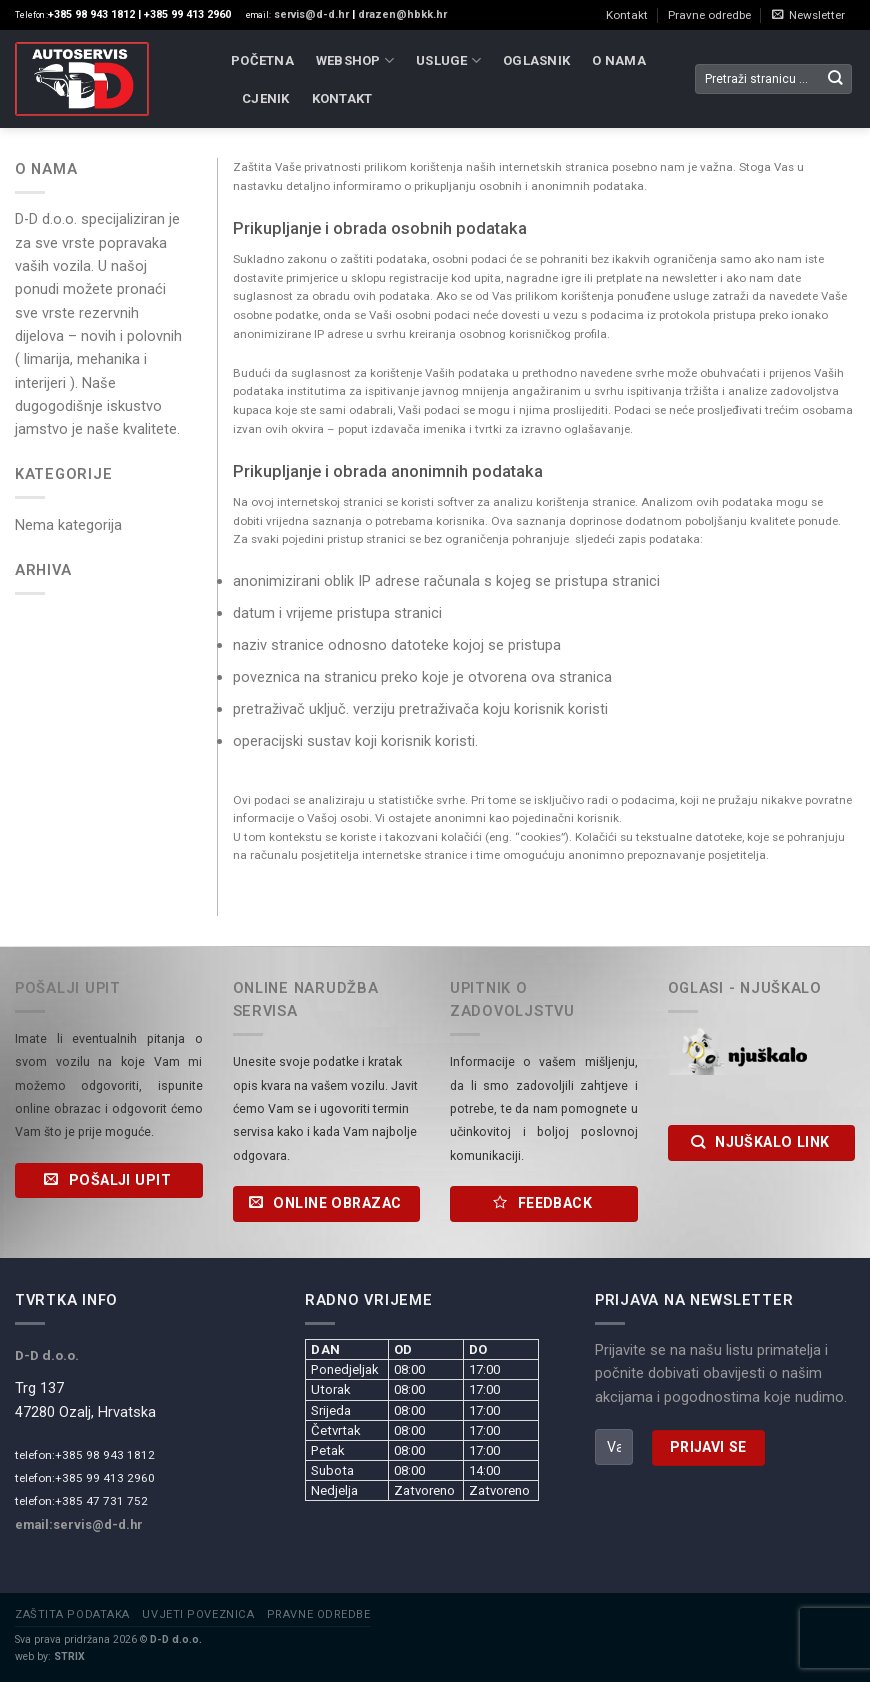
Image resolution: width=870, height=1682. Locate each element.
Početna (262, 60)
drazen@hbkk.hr (402, 14)
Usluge (448, 60)
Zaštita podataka (72, 1614)
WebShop (355, 60)
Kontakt (627, 15)
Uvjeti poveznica (198, 1614)
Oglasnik (536, 60)
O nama (619, 60)
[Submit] (835, 79)
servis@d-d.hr (310, 14)
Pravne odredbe (709, 15)
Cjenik (266, 98)
